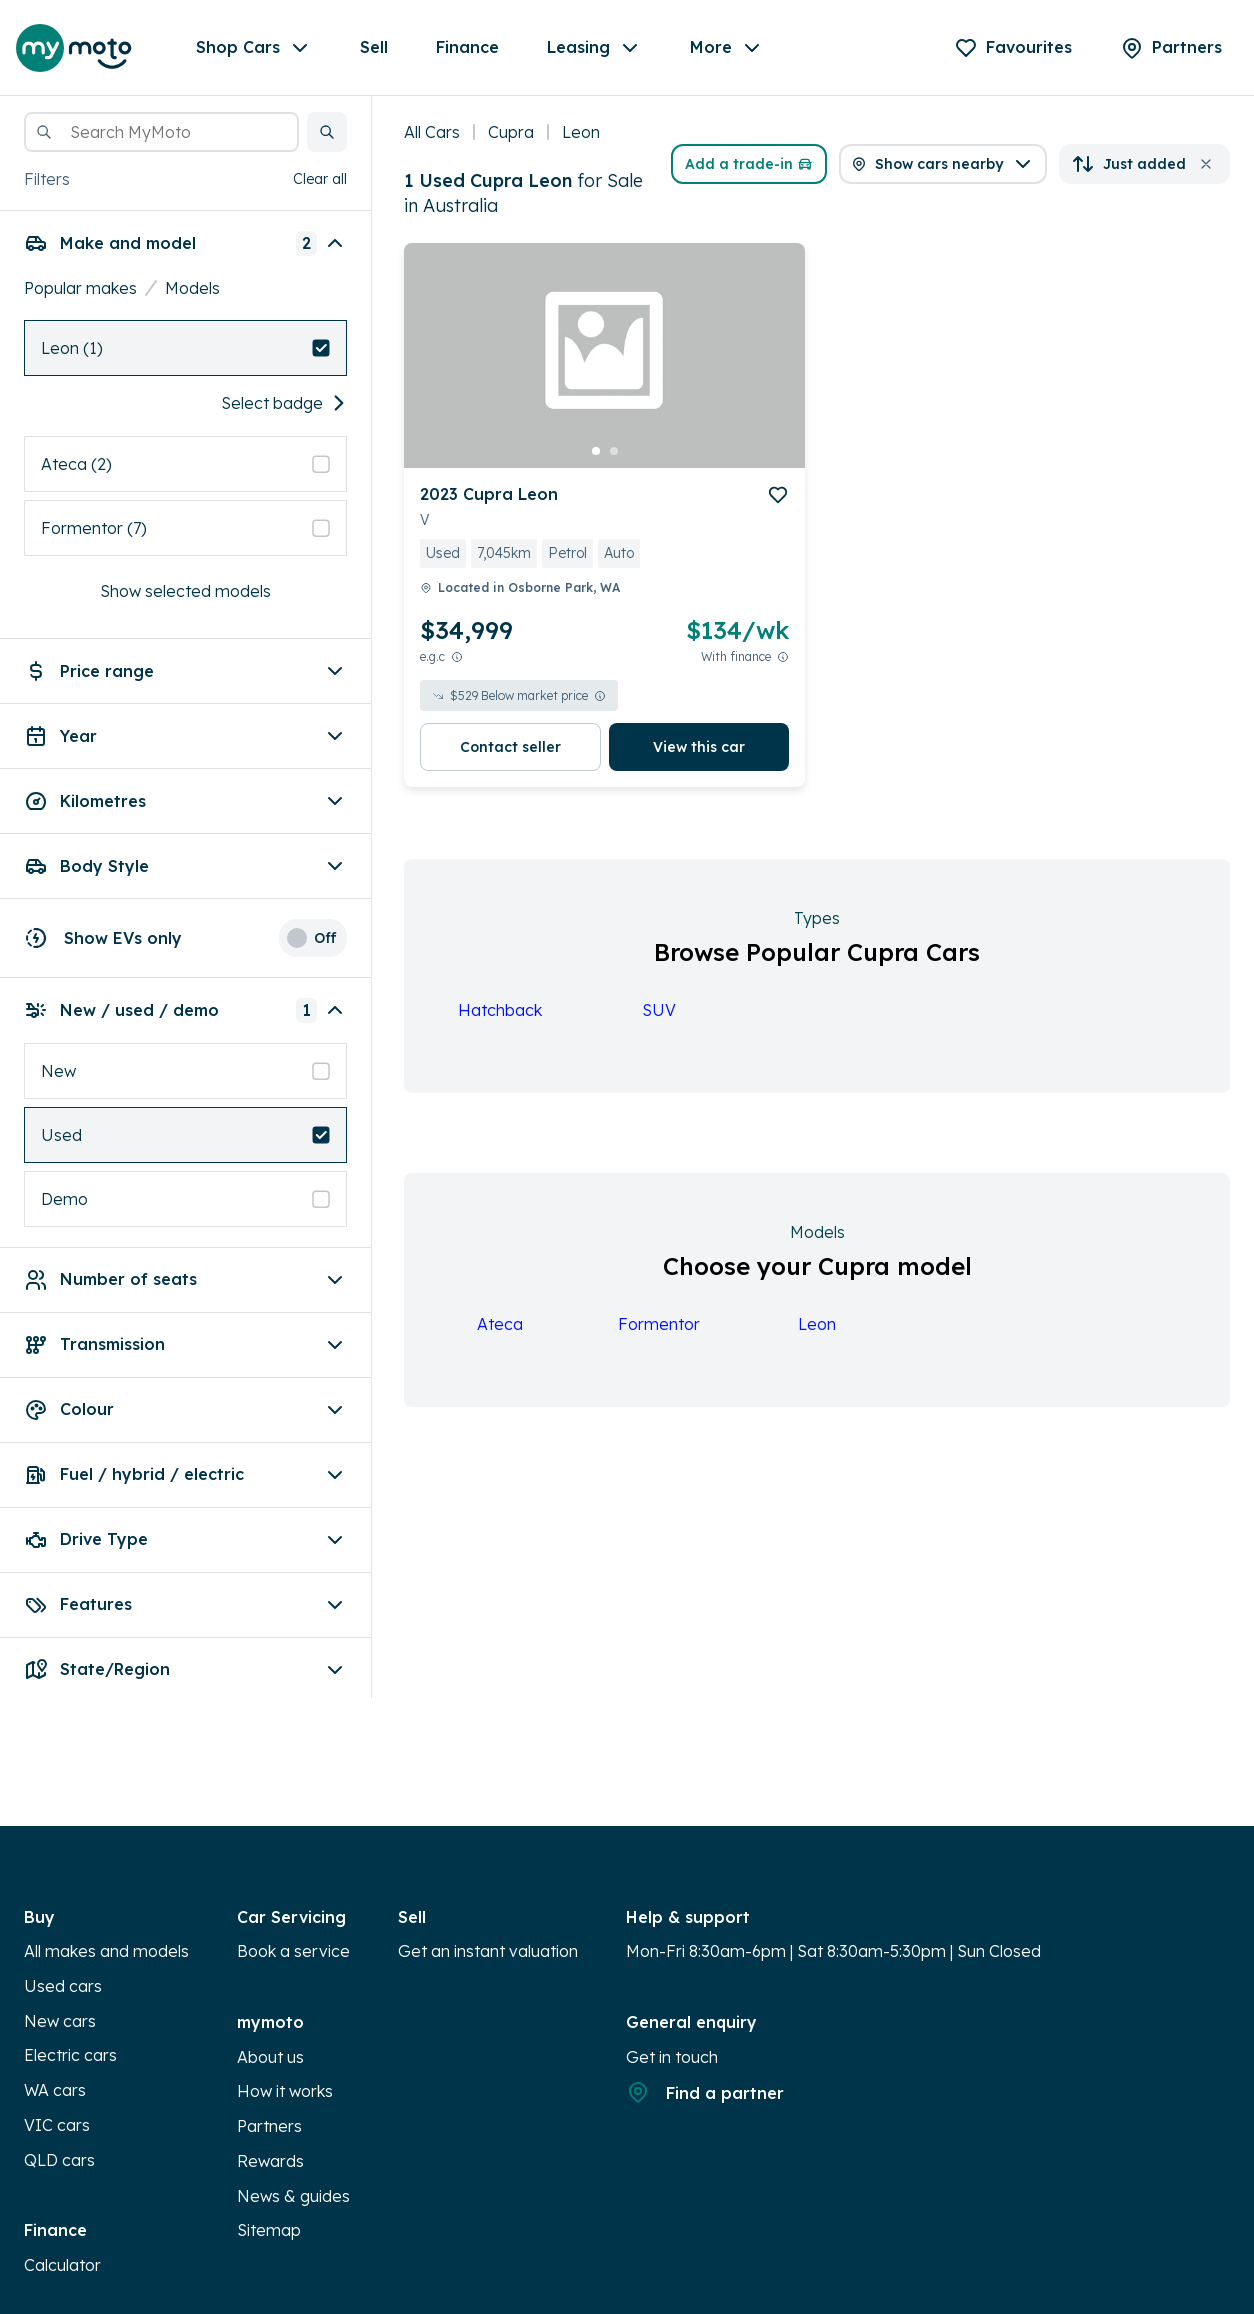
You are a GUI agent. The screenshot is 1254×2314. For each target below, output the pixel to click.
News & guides (293, 2196)
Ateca (500, 1324)
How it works (285, 2091)
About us (270, 2057)
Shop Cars (254, 48)
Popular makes (80, 288)
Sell (374, 47)
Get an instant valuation (488, 1951)
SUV (659, 1010)
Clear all (320, 179)
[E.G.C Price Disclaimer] (457, 656)
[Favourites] (1013, 48)
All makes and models (106, 1951)
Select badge (284, 403)
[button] (327, 132)
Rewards (270, 2161)
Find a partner (705, 2092)
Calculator (62, 2265)
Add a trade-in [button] (749, 164)
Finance (467, 47)
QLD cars (59, 2160)
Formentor (659, 1324)
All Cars (432, 132)
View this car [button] (699, 747)
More (727, 48)
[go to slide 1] (596, 451)
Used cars (63, 1986)
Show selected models (185, 591)
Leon (817, 1324)
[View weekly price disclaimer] (783, 656)
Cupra (511, 132)
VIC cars (57, 2125)
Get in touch (672, 2057)
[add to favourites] (778, 495)
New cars (60, 2021)
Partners (269, 2126)
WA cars (55, 2090)
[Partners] (1171, 48)
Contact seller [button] (510, 747)
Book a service (293, 1951)
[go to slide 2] (614, 451)
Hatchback (500, 1010)
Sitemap (269, 2230)
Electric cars (70, 2055)
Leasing (594, 48)
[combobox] (161, 132)
